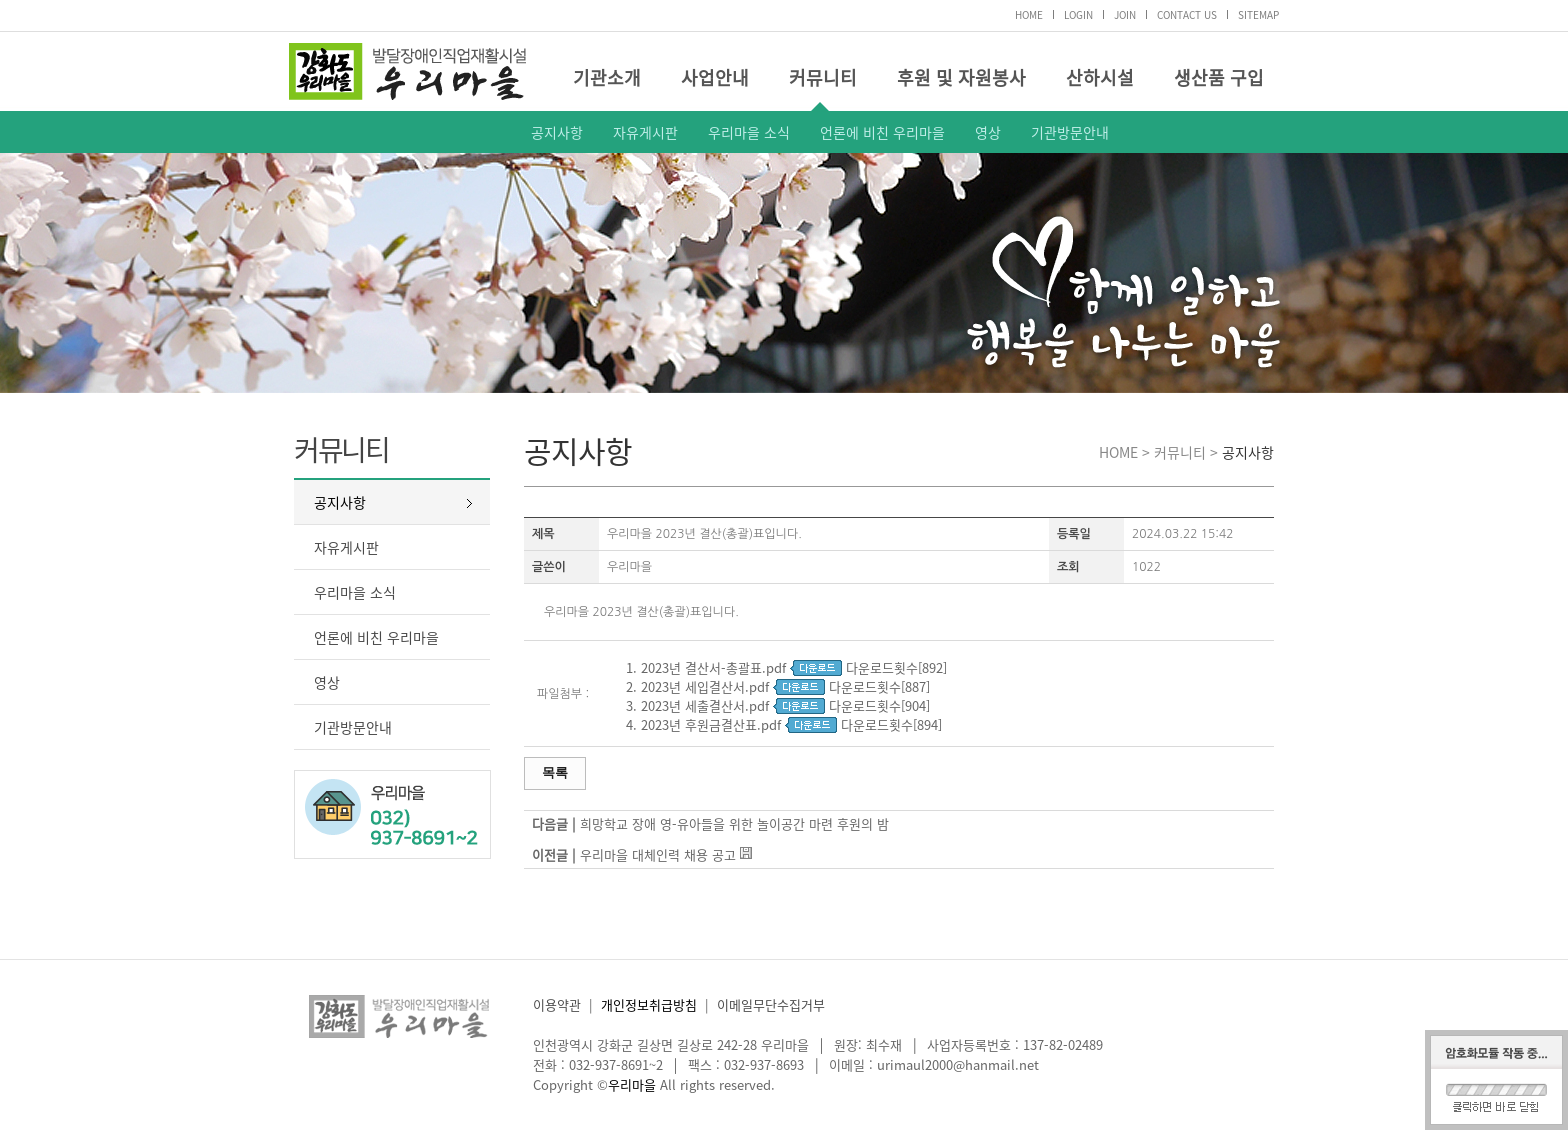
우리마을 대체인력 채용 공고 (658, 854)
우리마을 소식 (749, 132)
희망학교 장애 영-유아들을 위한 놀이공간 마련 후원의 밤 (734, 823)
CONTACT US (1187, 14)
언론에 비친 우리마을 (882, 132)
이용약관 (557, 1004)
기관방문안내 (1070, 132)
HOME (1029, 14)
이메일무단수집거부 (771, 1004)
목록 (555, 772)
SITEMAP (1258, 14)
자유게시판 (645, 132)
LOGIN (1078, 14)
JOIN (1125, 14)
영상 (988, 132)
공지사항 (557, 132)
